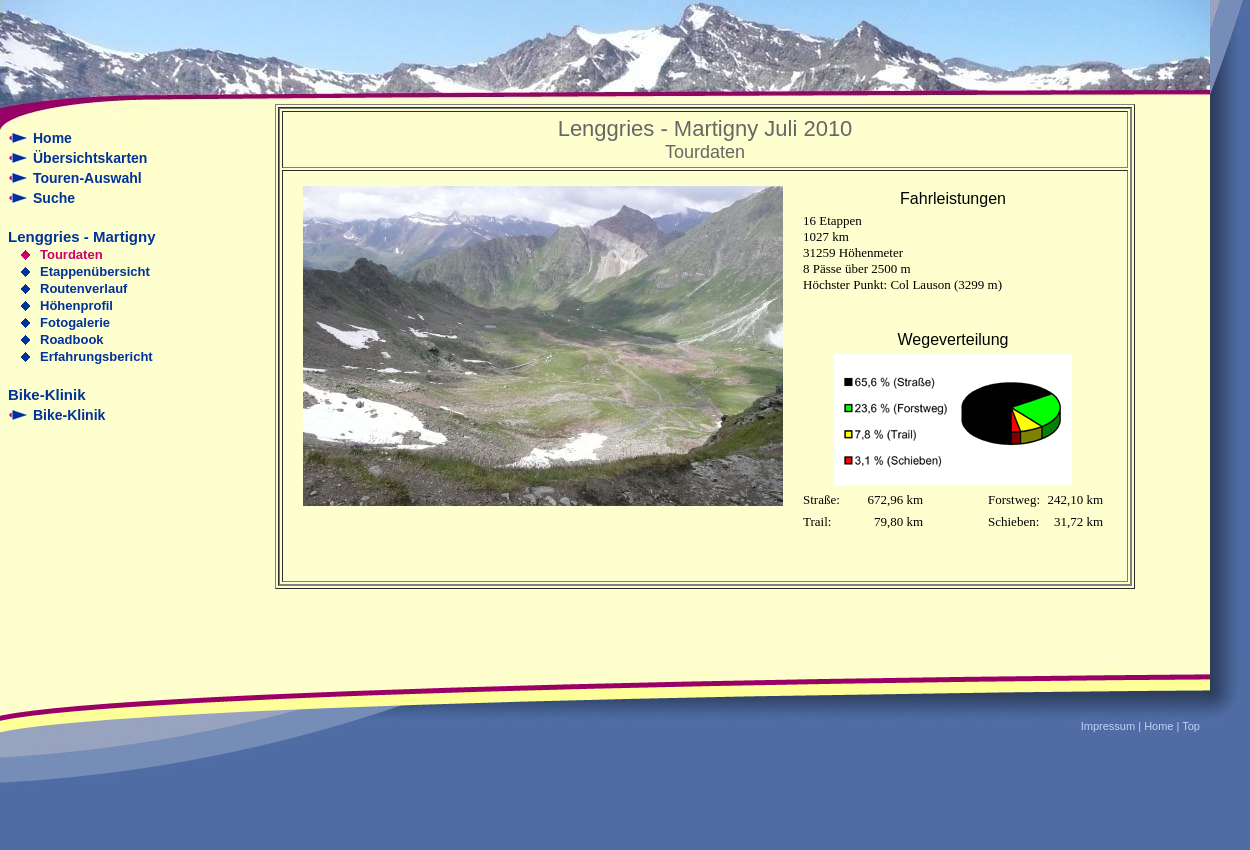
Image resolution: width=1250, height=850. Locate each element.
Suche (54, 198)
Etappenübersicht (95, 271)
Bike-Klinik (69, 415)
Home (52, 138)
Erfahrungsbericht (96, 356)
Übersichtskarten (90, 158)
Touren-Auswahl (87, 178)
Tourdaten (71, 254)
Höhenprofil (76, 305)
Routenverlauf (83, 288)
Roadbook (72, 339)
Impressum (1108, 726)
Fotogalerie (75, 322)
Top (1191, 726)
